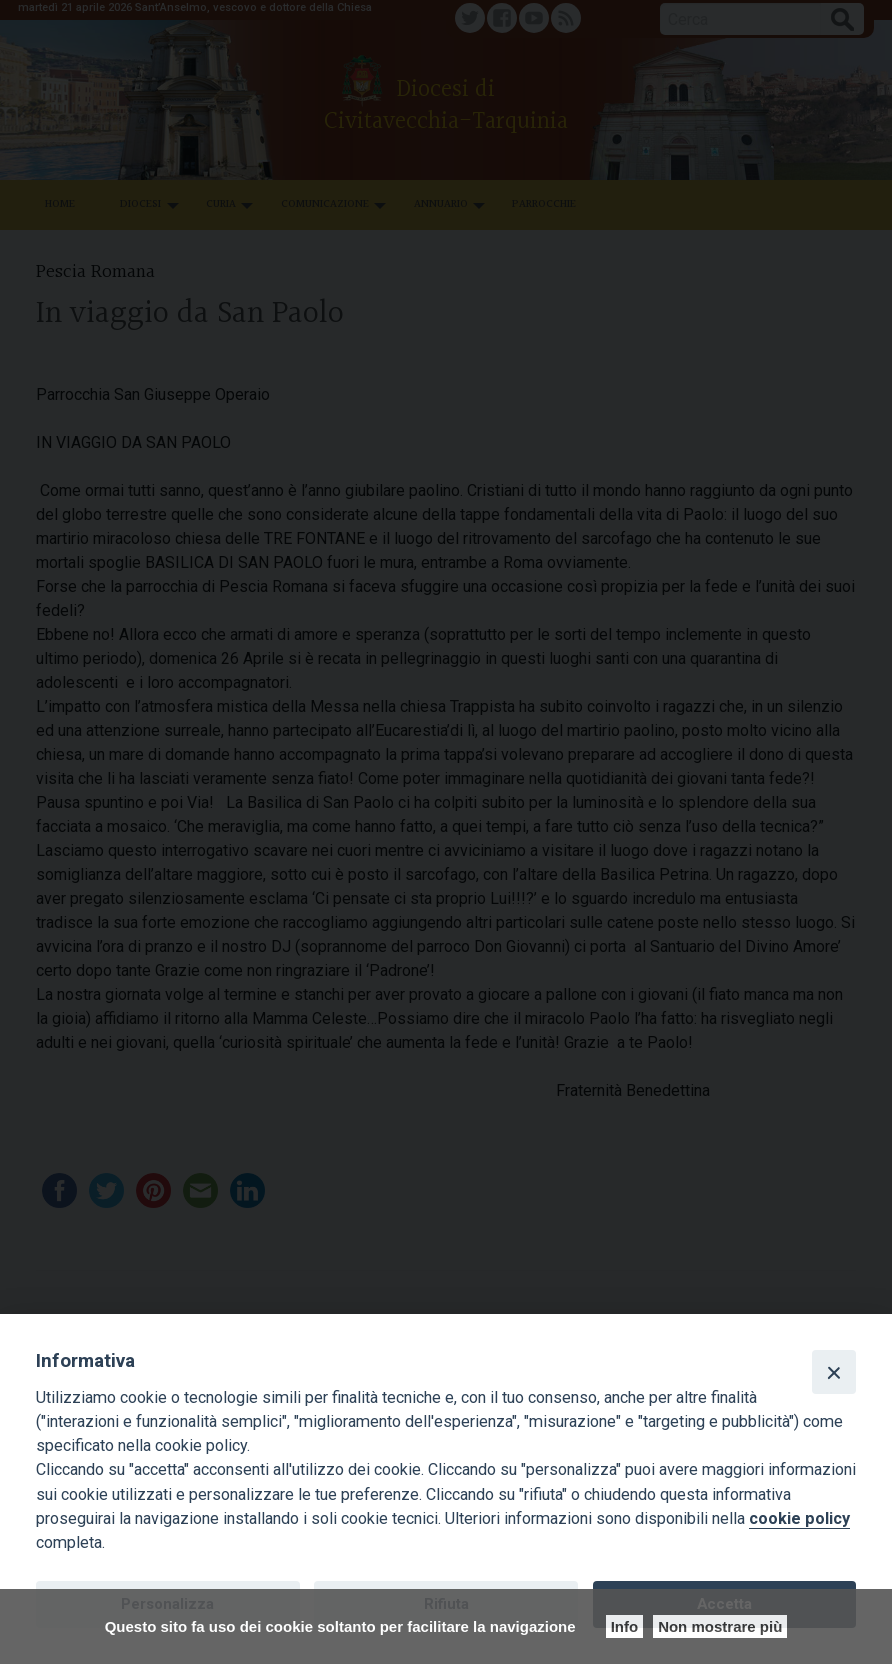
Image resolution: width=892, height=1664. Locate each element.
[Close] (834, 1372)
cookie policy (799, 1518)
